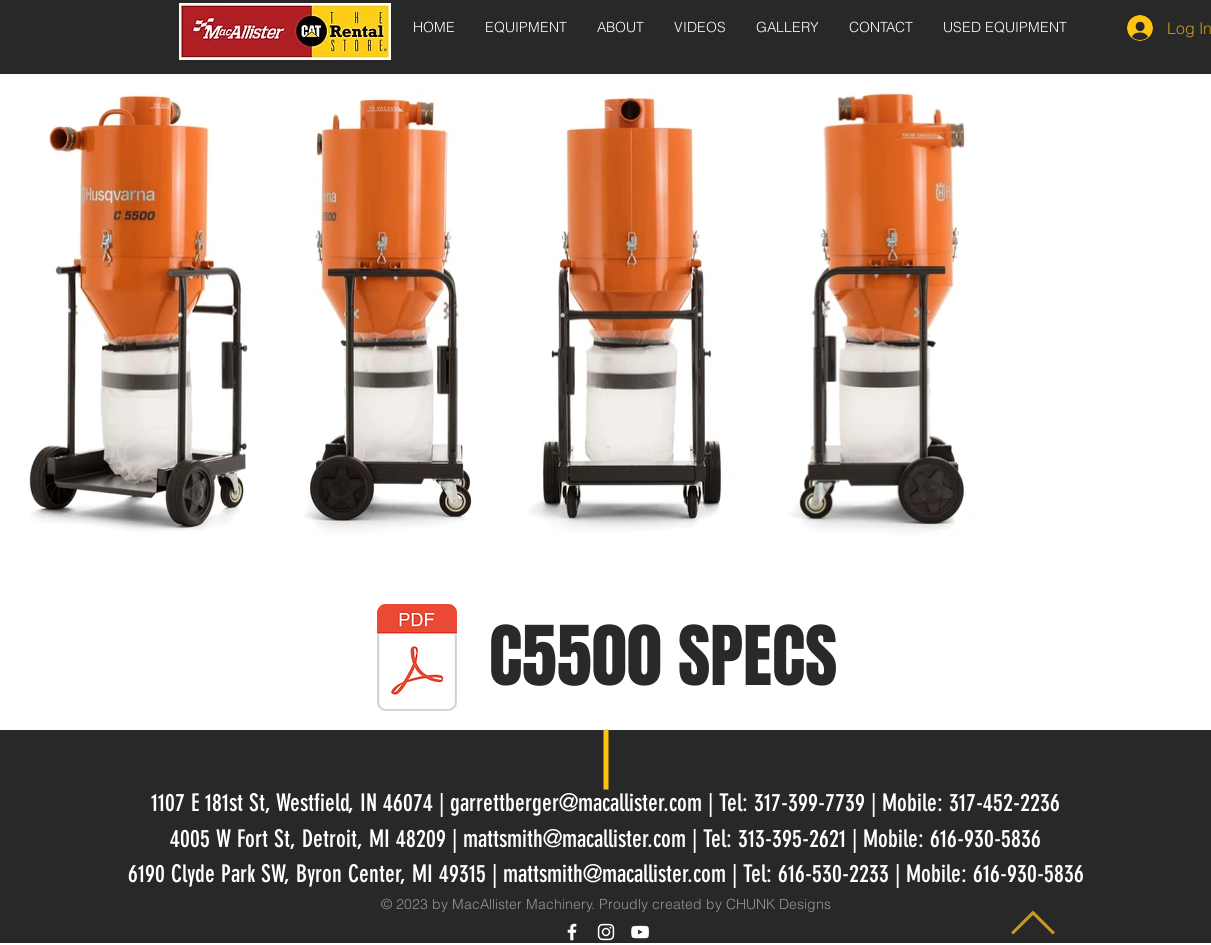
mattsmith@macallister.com (574, 839)
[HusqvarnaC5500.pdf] (417, 660)
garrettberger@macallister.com (576, 803)
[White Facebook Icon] (572, 932)
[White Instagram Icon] (606, 932)
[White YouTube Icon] (640, 932)
